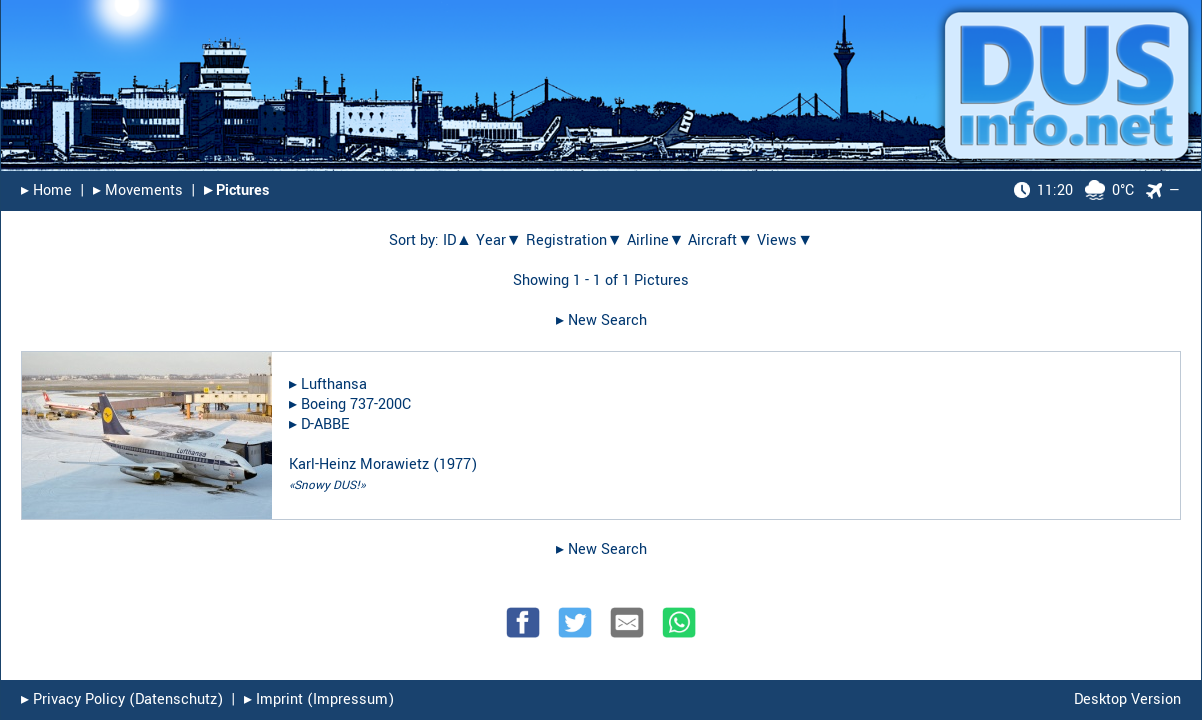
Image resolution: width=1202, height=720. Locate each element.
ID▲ (457, 240)
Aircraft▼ (720, 240)
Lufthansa (334, 384)
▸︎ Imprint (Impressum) (319, 699)
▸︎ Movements (138, 190)
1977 (455, 464)
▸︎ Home (46, 190)
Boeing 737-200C (356, 404)
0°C (1074, 190)
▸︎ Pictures (236, 190)
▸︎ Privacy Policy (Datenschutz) (122, 699)
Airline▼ (656, 240)
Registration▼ (574, 240)
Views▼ (785, 240)
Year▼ (499, 240)
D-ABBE (325, 424)
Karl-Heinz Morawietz (359, 464)
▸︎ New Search (601, 320)
